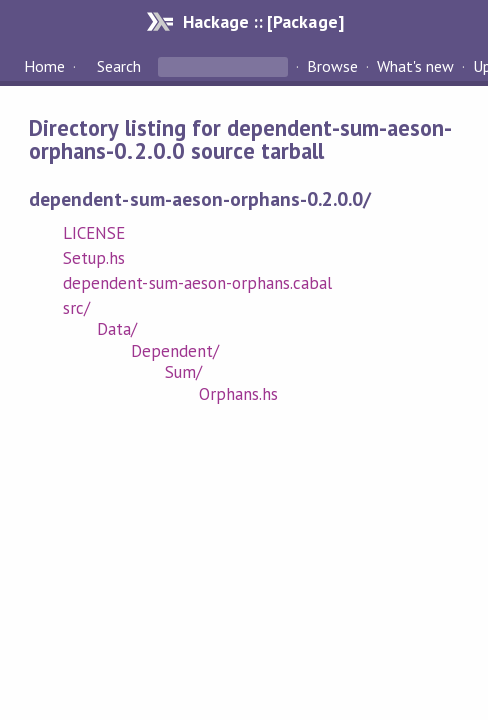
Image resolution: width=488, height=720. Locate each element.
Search (119, 66)
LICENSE (94, 233)
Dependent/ (175, 351)
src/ (76, 308)
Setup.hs (94, 258)
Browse (332, 66)
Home (44, 66)
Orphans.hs (238, 394)
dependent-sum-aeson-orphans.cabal (197, 283)
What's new (415, 66)
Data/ (117, 329)
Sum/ (183, 372)
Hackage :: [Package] (263, 21)
